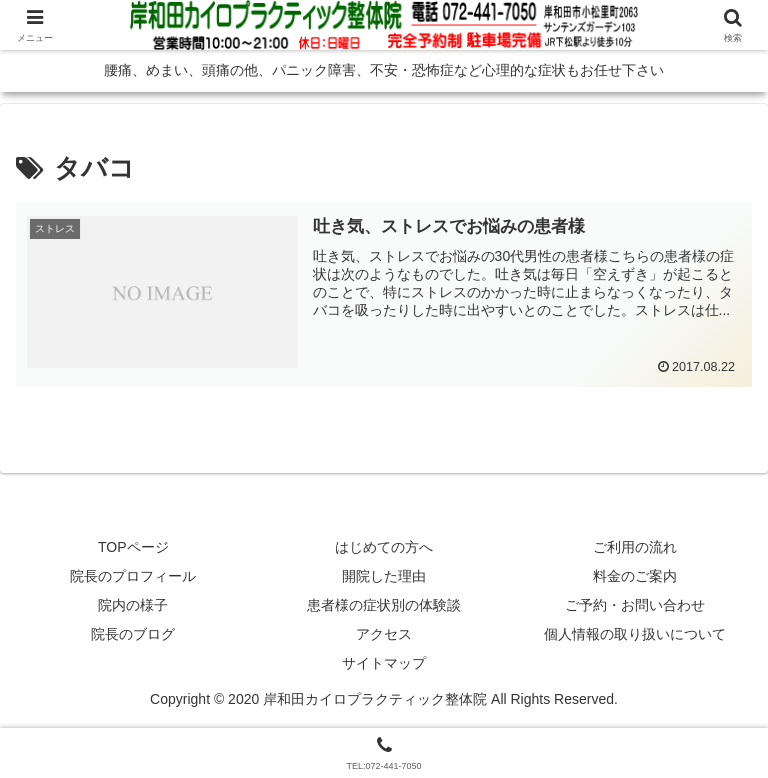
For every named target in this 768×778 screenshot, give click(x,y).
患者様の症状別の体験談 (384, 605)
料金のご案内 (635, 576)
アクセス (384, 634)
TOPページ (133, 547)
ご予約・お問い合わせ (635, 605)
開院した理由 (384, 576)
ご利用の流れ (635, 547)
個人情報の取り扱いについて (635, 634)
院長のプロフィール (133, 576)
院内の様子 (133, 605)
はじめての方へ (384, 547)
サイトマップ (384, 663)
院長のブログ (133, 634)
